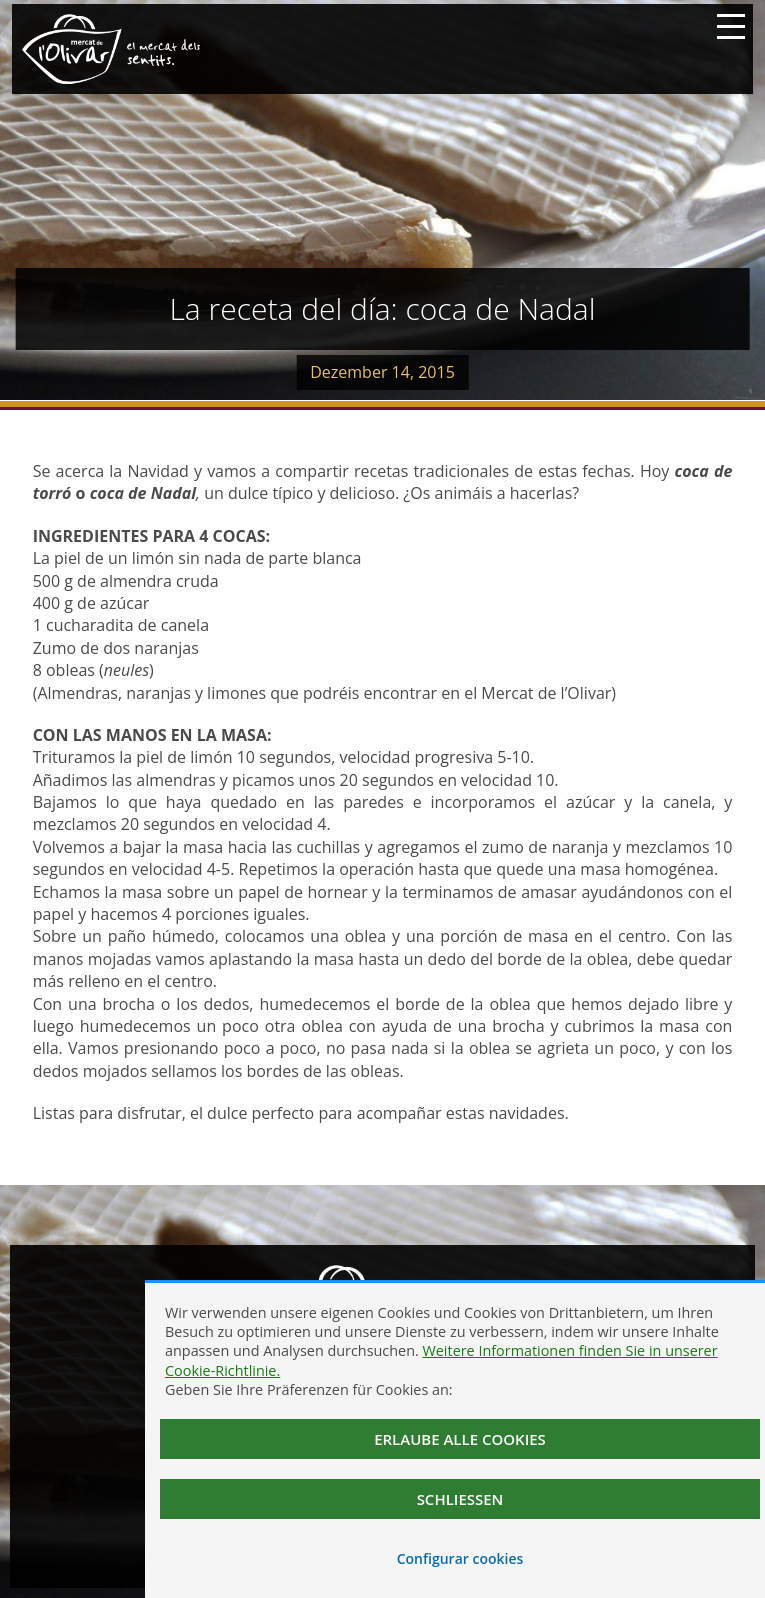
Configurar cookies (460, 1558)
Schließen (460, 1499)
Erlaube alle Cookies (460, 1439)
